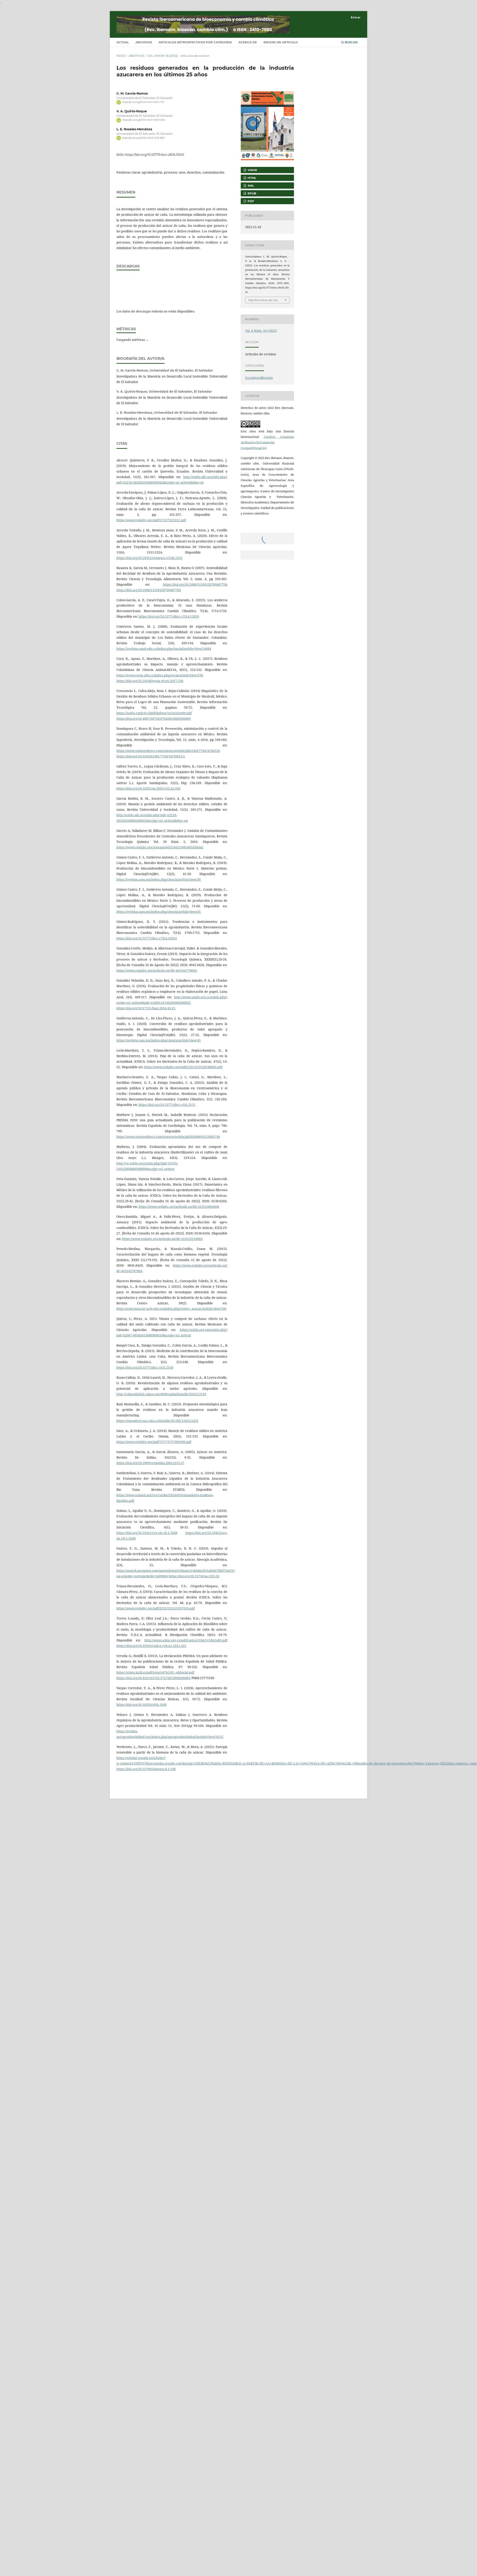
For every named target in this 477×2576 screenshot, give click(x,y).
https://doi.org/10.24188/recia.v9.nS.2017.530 (149, 681)
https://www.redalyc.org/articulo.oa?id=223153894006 (179, 1206)
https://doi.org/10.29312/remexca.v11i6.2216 (149, 558)
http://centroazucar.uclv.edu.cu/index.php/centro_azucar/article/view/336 (171, 1309)
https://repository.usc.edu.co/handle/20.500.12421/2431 (157, 1421)
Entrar (356, 17)
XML (250, 185)
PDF (250, 201)
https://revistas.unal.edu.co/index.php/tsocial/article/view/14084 (163, 648)
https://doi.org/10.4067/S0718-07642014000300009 (153, 718)
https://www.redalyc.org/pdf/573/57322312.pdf (151, 520)
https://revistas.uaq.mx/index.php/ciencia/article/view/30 (158, 879)
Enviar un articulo (281, 42)
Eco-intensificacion (259, 378)
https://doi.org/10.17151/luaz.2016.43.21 (145, 1008)
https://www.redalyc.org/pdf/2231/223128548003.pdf (183, 1067)
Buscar (349, 42)
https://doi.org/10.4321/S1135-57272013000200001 (153, 1678)
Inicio (121, 55)
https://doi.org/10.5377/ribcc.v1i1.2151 (167, 1105)
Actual (122, 42)
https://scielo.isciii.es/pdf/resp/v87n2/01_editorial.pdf (155, 1672)
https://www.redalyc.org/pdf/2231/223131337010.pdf (155, 1608)
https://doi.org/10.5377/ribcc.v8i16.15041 (154, 155)
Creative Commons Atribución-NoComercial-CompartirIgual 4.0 (267, 442)
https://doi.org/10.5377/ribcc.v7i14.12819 (146, 938)
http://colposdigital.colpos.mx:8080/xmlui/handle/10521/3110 (161, 1394)
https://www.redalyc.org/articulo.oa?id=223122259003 (162, 1239)
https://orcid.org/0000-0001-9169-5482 (143, 120)
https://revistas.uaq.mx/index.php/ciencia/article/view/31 (158, 911)
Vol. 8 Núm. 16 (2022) (162, 55)
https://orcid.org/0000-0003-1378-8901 (143, 137)
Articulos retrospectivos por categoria (195, 42)
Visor (252, 170)
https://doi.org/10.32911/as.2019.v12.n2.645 (148, 788)
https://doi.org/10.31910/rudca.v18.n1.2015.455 (151, 1646)
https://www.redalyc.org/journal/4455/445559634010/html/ (159, 847)
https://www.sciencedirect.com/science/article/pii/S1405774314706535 (168, 751)
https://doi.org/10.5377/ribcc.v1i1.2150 (144, 1367)
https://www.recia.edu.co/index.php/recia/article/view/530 (159, 675)
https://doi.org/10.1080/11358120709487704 (195, 584)
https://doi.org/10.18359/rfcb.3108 (141, 1704)
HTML (251, 178)
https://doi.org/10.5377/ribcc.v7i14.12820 (169, 616)
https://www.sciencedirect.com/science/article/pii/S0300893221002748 (168, 1137)
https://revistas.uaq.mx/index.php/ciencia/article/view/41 (158, 1040)
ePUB (251, 193)
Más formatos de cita (263, 300)
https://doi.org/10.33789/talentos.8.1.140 (146, 1769)
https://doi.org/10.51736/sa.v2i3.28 (194, 1576)
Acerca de (247, 42)
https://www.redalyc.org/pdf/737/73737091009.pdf (153, 1442)
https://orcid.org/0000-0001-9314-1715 (143, 102)
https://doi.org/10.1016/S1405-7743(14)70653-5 (150, 756)
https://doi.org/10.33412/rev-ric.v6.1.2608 (146, 1533)
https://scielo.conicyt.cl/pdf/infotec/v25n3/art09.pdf (154, 713)
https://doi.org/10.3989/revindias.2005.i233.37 (150, 1463)
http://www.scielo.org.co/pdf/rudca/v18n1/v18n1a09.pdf (185, 1640)
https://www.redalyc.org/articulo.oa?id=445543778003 (156, 970)
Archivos (144, 42)
